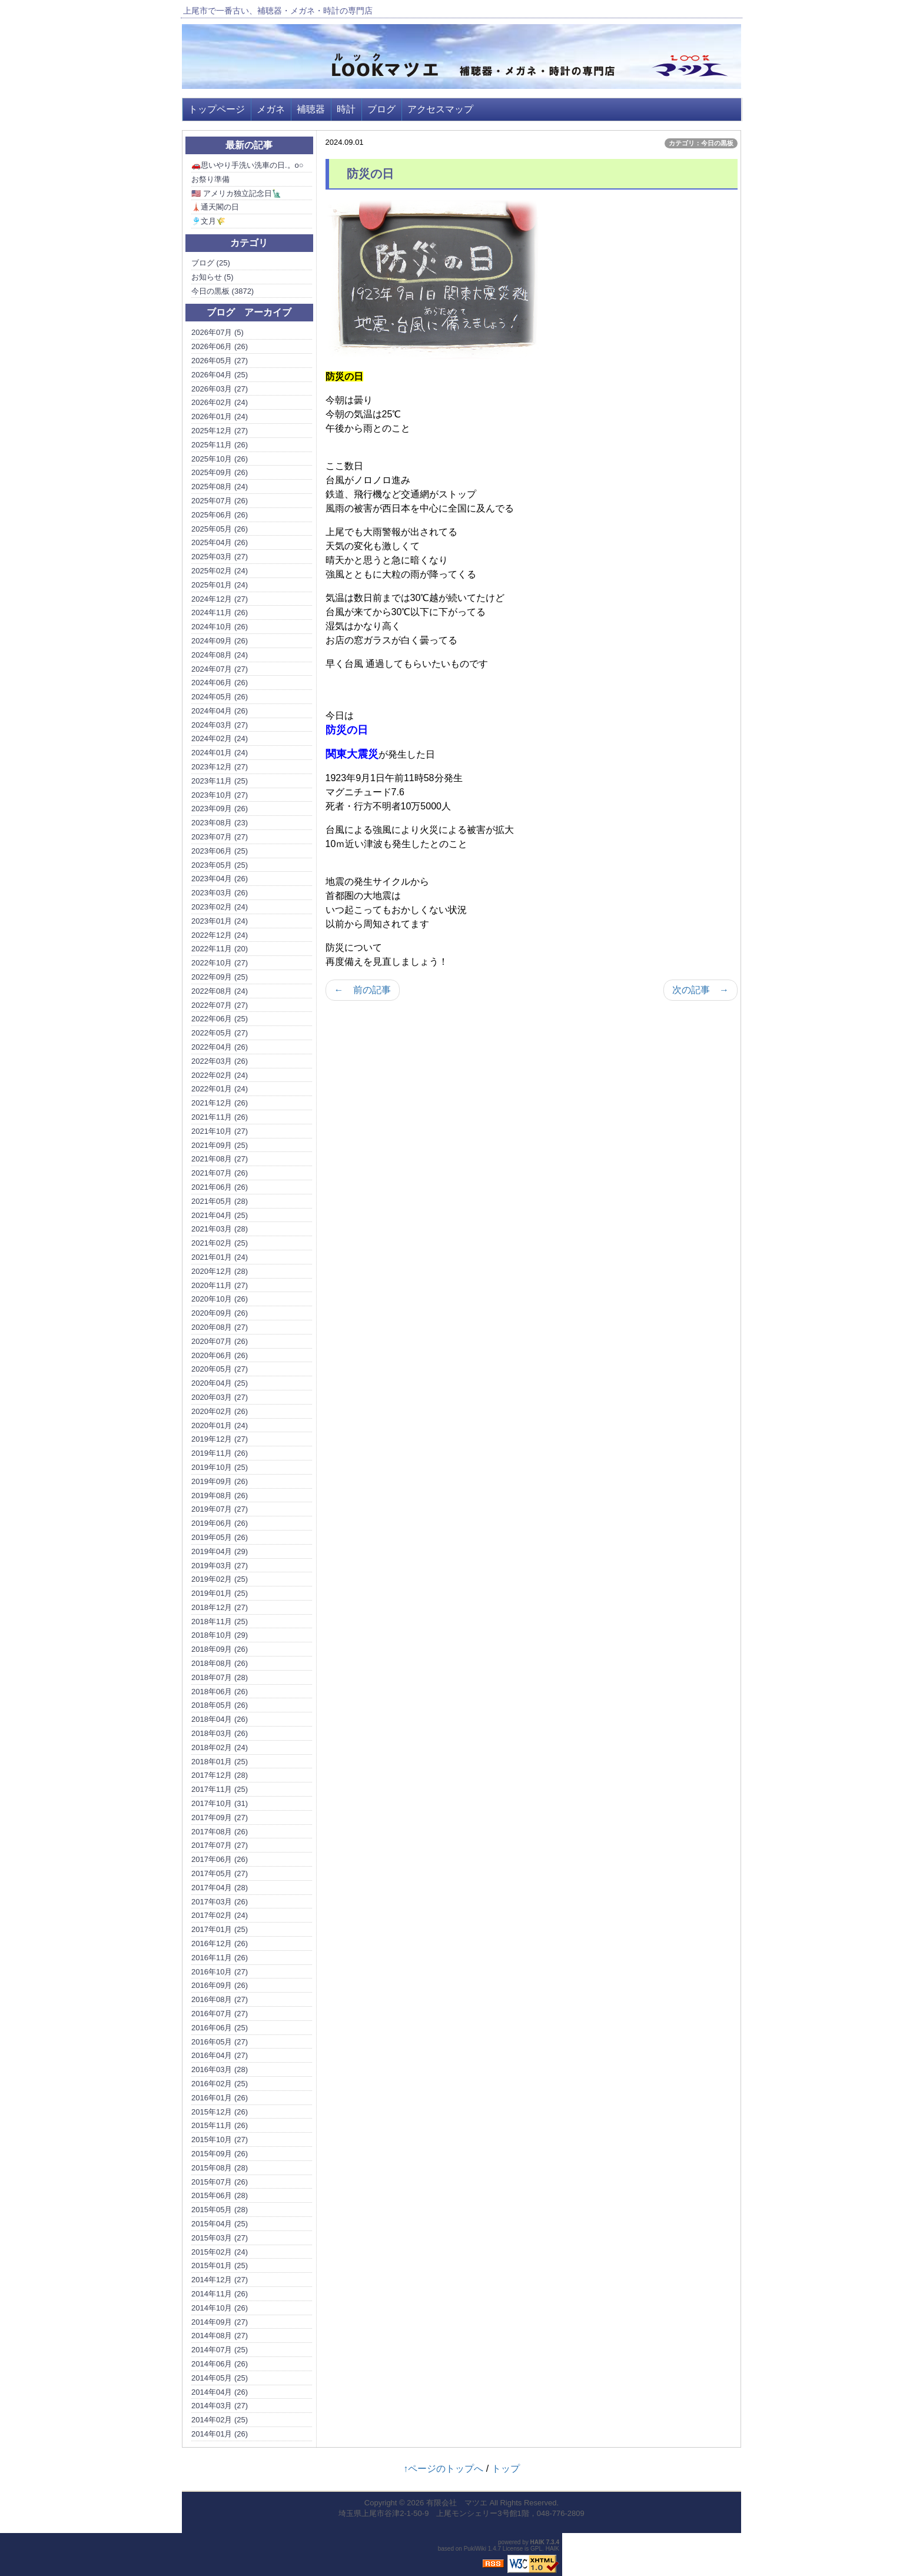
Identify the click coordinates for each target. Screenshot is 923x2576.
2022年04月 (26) (219, 1047)
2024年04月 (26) (219, 710)
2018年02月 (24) (219, 1747)
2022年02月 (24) (219, 1075)
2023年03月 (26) (219, 892)
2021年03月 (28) (219, 1228)
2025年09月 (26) (219, 472)
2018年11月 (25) (219, 1621)
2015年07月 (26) (219, 2181)
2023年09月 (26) (219, 808)
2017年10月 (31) (219, 1803)
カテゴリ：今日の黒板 (701, 143)
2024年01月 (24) (219, 752)
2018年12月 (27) (219, 1607)
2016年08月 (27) (219, 1999)
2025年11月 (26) (219, 444)
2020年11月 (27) (219, 1285)
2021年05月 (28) (219, 1201)
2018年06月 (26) (219, 1691)
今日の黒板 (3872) (222, 291)
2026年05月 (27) (219, 360)
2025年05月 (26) (219, 529)
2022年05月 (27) (219, 1032)
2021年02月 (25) (219, 1243)
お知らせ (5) (212, 277)
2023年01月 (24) (219, 921)
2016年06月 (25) (219, 2027)
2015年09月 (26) (219, 2153)
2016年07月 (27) (219, 2013)
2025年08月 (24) (219, 486)
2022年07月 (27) (219, 1005)
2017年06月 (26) (219, 1859)
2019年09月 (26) (219, 1481)
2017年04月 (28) (219, 1887)
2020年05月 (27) (219, 1369)
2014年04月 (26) (219, 2392)
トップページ (216, 109)
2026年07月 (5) (217, 332)
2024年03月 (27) (219, 725)
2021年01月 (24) (219, 1257)
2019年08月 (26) (219, 1495)
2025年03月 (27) (219, 556)
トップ (506, 2469)
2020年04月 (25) (219, 1383)
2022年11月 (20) (219, 948)
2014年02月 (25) (219, 2419)
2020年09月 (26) (219, 1313)
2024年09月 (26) (219, 640)
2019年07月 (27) (219, 1509)
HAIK (537, 2542)
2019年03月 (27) (219, 1565)
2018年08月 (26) (219, 1663)
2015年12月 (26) (219, 2111)
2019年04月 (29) (219, 1551)
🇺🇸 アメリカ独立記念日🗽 (236, 193)
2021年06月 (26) (219, 1187)
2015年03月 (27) (219, 2237)
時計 (346, 109)
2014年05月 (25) (219, 2377)
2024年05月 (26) (219, 696)
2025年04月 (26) (219, 542)
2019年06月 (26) (219, 1523)
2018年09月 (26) (219, 1649)
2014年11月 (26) (219, 2293)
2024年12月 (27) (219, 599)
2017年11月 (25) (219, 1789)
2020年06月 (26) (219, 1355)
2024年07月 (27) (219, 669)
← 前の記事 (362, 990)
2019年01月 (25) (219, 1593)
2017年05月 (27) (219, 1873)
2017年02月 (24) (219, 1915)
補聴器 (311, 109)
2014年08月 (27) (219, 2335)
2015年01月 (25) (219, 2265)
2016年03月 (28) (219, 2069)
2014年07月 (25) (219, 2349)
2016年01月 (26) (219, 2097)
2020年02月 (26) (219, 1411)
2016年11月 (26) (219, 1957)
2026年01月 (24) (219, 416)
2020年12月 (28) (219, 1271)
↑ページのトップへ (443, 2469)
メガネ (271, 109)
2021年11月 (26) (219, 1117)
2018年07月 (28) (219, 1677)
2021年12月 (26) (219, 1102)
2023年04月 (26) (219, 878)
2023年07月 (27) (219, 836)
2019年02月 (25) (219, 1579)
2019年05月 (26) (219, 1537)
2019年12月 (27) (219, 1439)
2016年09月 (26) (219, 1985)
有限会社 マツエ (456, 2502)
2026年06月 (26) (219, 346)
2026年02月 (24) (219, 402)
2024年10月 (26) (219, 626)
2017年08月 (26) (219, 1831)
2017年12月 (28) (219, 1775)
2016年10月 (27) (219, 1971)
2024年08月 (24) (219, 654)
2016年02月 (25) (219, 2083)
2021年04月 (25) (219, 1215)
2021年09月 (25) (219, 1145)
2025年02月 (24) (219, 570)
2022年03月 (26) (219, 1061)
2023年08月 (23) (219, 822)
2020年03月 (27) (219, 1397)
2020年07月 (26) (219, 1341)
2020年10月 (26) (219, 1298)
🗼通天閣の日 (215, 207)
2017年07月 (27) (219, 1845)
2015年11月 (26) (219, 2125)
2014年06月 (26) (219, 2363)
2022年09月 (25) (219, 976)
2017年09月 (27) (219, 1817)
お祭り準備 (210, 179)
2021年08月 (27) (219, 1158)
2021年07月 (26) (219, 1173)
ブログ (381, 109)
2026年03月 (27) (219, 388)
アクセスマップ (440, 109)
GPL (536, 2548)
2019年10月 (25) (219, 1467)
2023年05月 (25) (219, 865)
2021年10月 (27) (219, 1131)
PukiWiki (475, 2548)
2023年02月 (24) (219, 906)
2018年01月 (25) (219, 1761)
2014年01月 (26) (219, 2433)
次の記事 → (700, 990)
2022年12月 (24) (219, 935)
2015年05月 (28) (219, 2209)
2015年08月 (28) (219, 2167)
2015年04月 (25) (219, 2223)
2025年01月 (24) (219, 584)
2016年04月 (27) (219, 2055)
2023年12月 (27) (219, 766)
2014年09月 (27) (219, 2322)
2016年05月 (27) (219, 2041)
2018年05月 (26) (219, 1705)
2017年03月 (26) (219, 1901)
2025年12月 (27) (219, 430)
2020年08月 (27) (219, 1327)
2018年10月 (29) (219, 1635)
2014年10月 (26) (219, 2307)
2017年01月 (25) (219, 1929)
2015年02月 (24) (219, 2252)
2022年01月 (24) (219, 1088)
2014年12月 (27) (219, 2279)
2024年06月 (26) (219, 682)
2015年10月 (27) (219, 2139)
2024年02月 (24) (219, 738)
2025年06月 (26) (219, 514)
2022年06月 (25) (219, 1018)
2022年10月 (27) (219, 962)
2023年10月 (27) (219, 795)
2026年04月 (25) (219, 374)
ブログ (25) (210, 262)
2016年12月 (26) (219, 1943)
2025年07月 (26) (219, 500)
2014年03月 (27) (219, 2405)
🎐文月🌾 (208, 221)
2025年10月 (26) (219, 458)
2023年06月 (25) (219, 851)
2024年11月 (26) (219, 612)
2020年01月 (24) (219, 1425)
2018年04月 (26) (219, 1719)
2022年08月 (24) (219, 991)
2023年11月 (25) (219, 780)
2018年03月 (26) (219, 1733)
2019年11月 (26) (219, 1453)
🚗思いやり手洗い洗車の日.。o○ (247, 165)
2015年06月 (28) (219, 2195)
